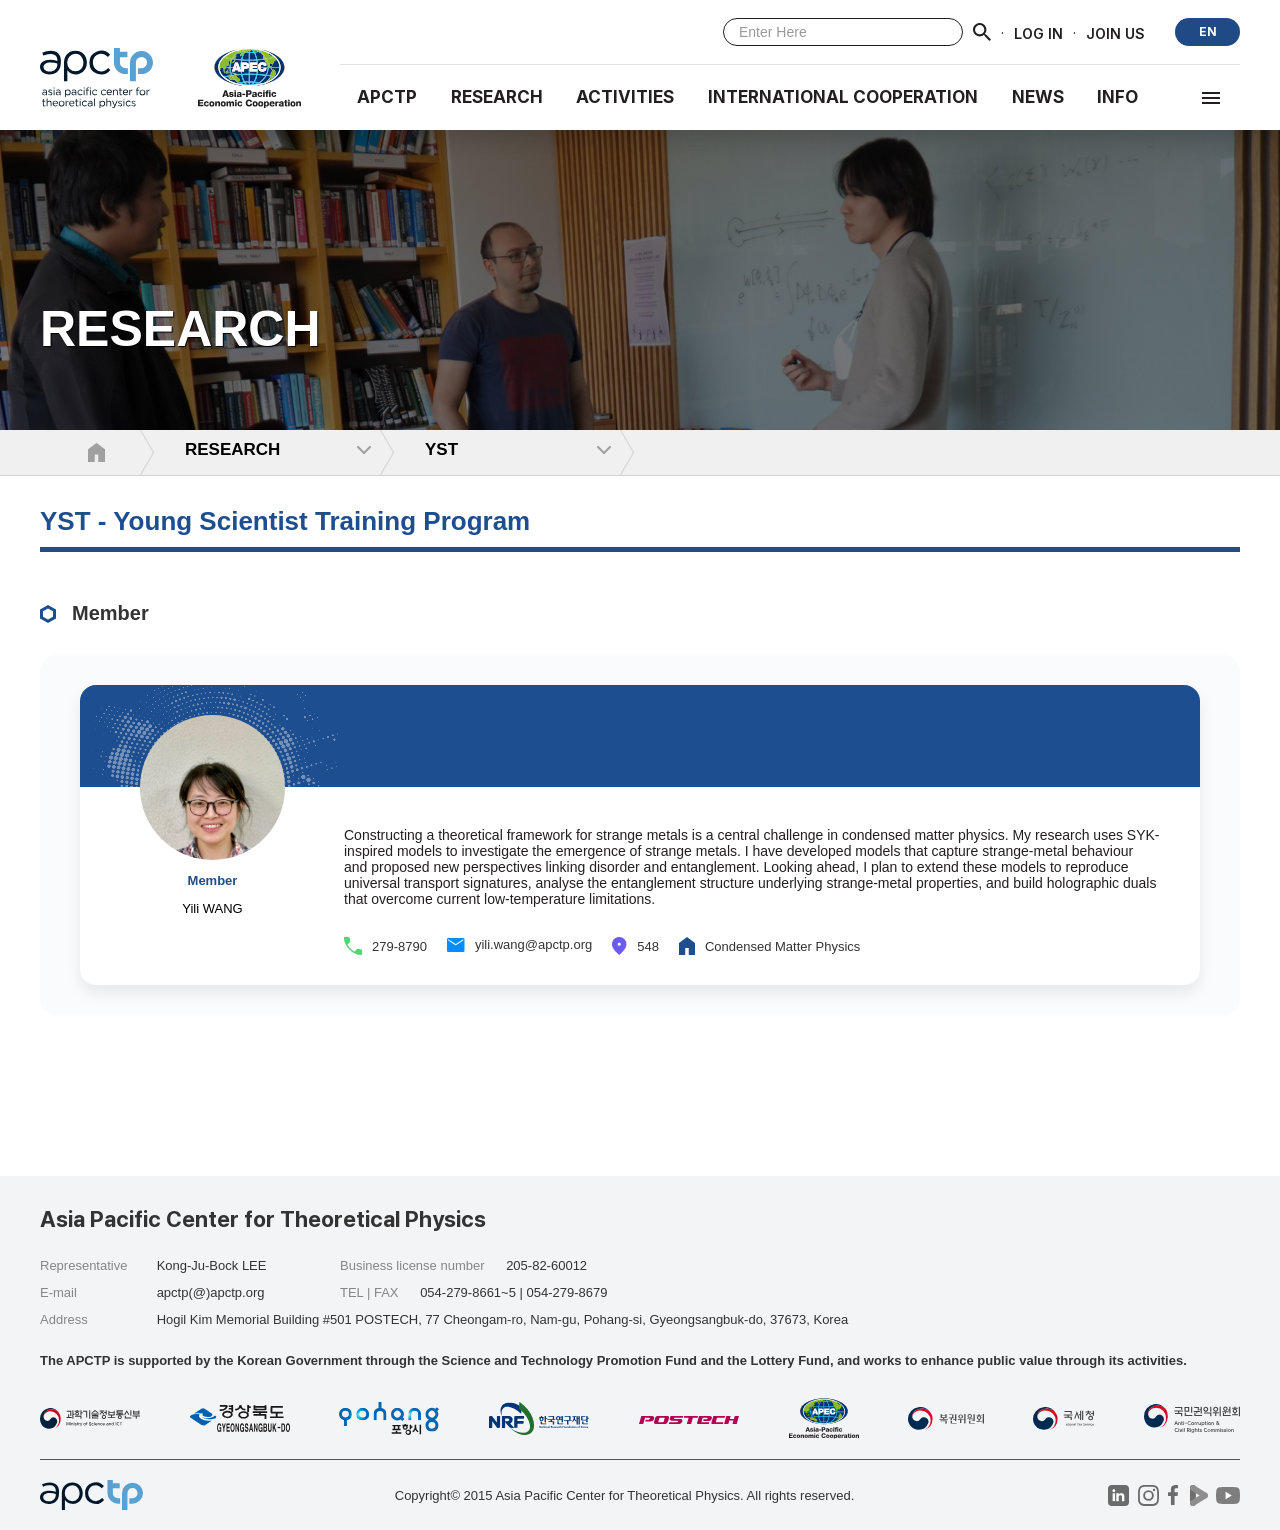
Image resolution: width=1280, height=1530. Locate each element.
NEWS (1038, 97)
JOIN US (1115, 32)
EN (1208, 31)
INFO (1117, 97)
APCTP (387, 97)
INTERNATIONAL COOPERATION (843, 97)
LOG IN (1038, 32)
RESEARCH (497, 97)
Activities (625, 97)
